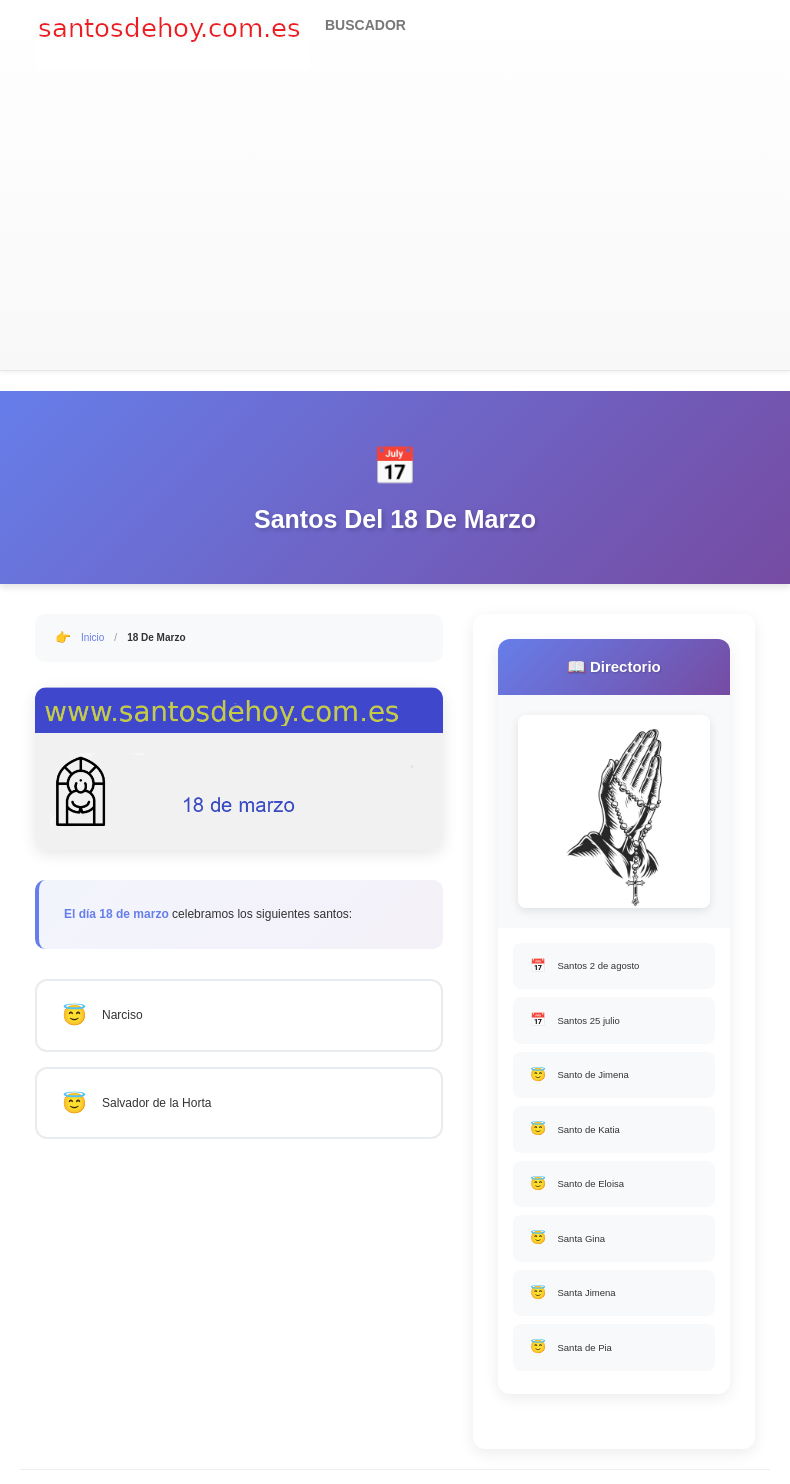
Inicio (92, 637)
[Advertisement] (395, 220)
